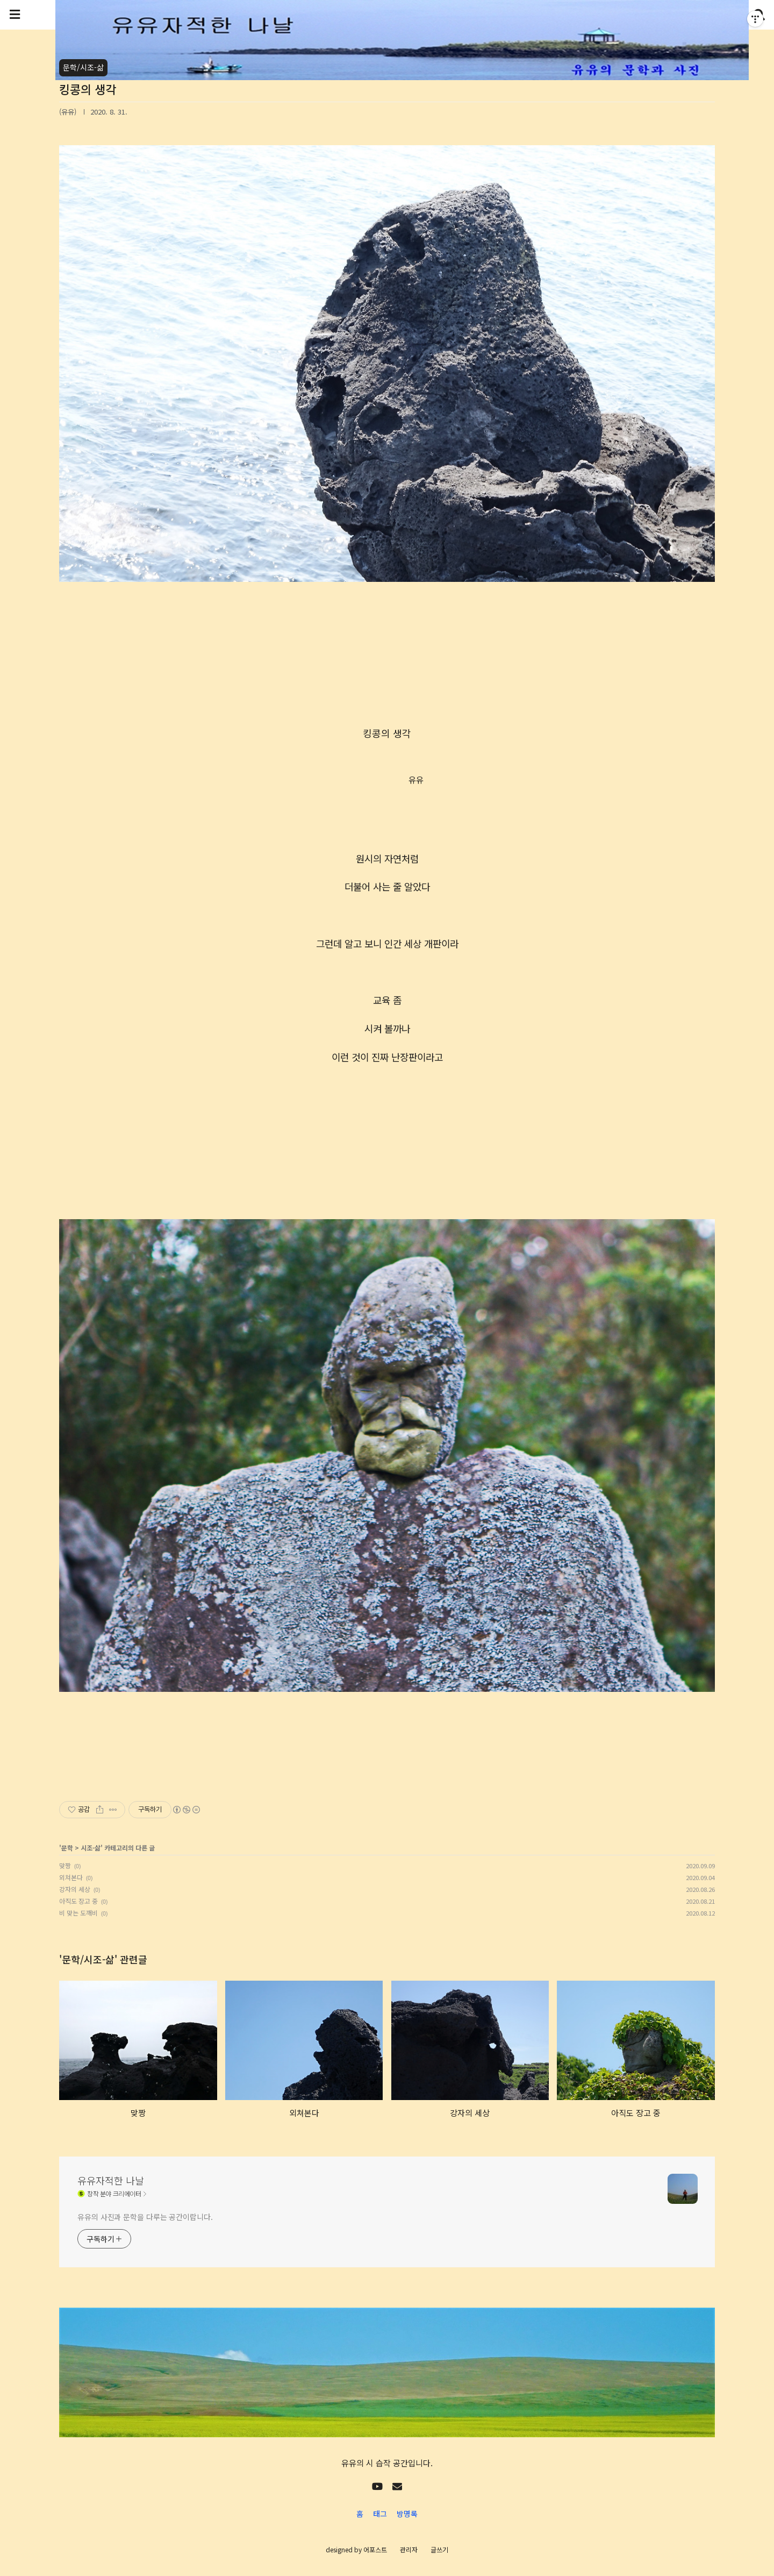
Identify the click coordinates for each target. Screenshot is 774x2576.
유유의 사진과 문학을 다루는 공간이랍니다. (145, 2216)
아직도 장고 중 (78, 1900)
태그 (380, 2513)
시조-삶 (91, 1847)
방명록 (407, 2513)
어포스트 (375, 2549)
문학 (67, 1847)
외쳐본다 (71, 1877)
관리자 (409, 2549)
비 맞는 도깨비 (78, 1912)
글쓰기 (439, 2549)
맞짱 (65, 1865)
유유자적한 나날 (110, 2180)
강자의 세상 (74, 1889)
